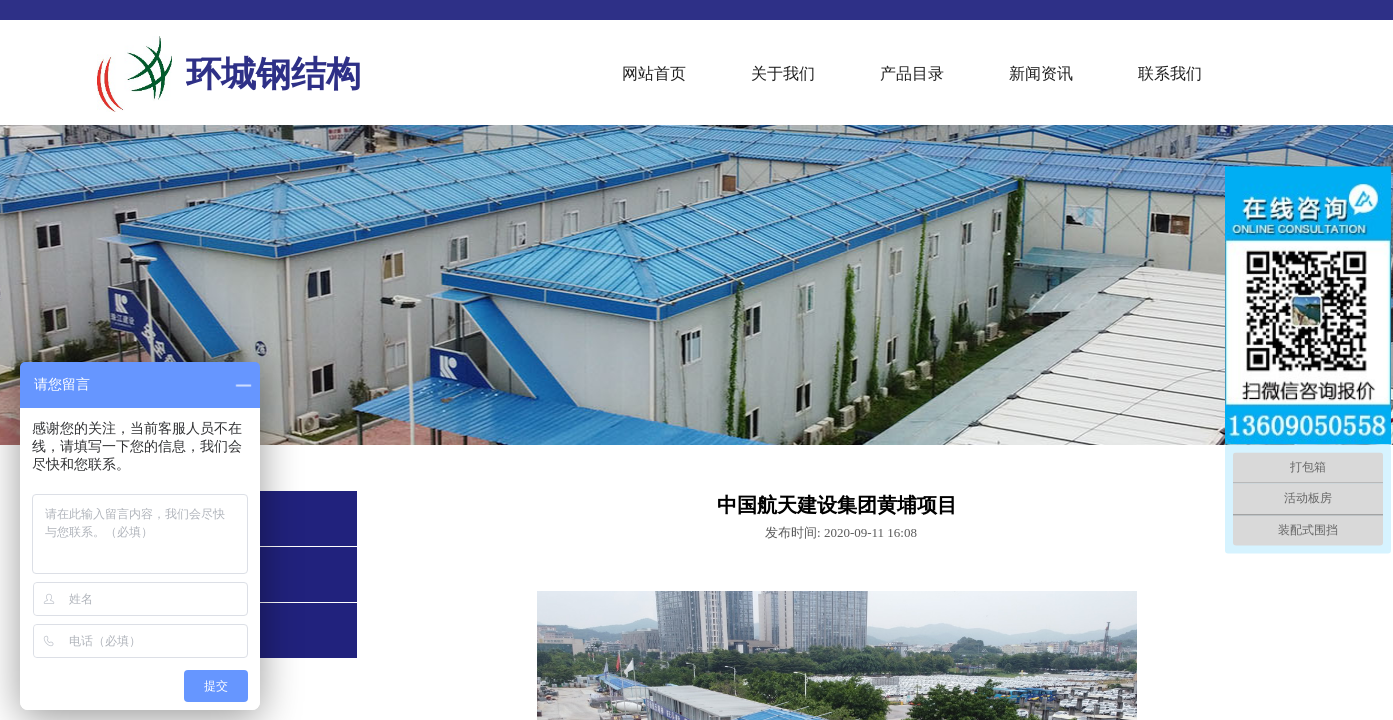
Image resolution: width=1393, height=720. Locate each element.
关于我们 (783, 73)
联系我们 (1170, 73)
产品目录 (912, 73)
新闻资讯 (1041, 73)
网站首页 (654, 73)
